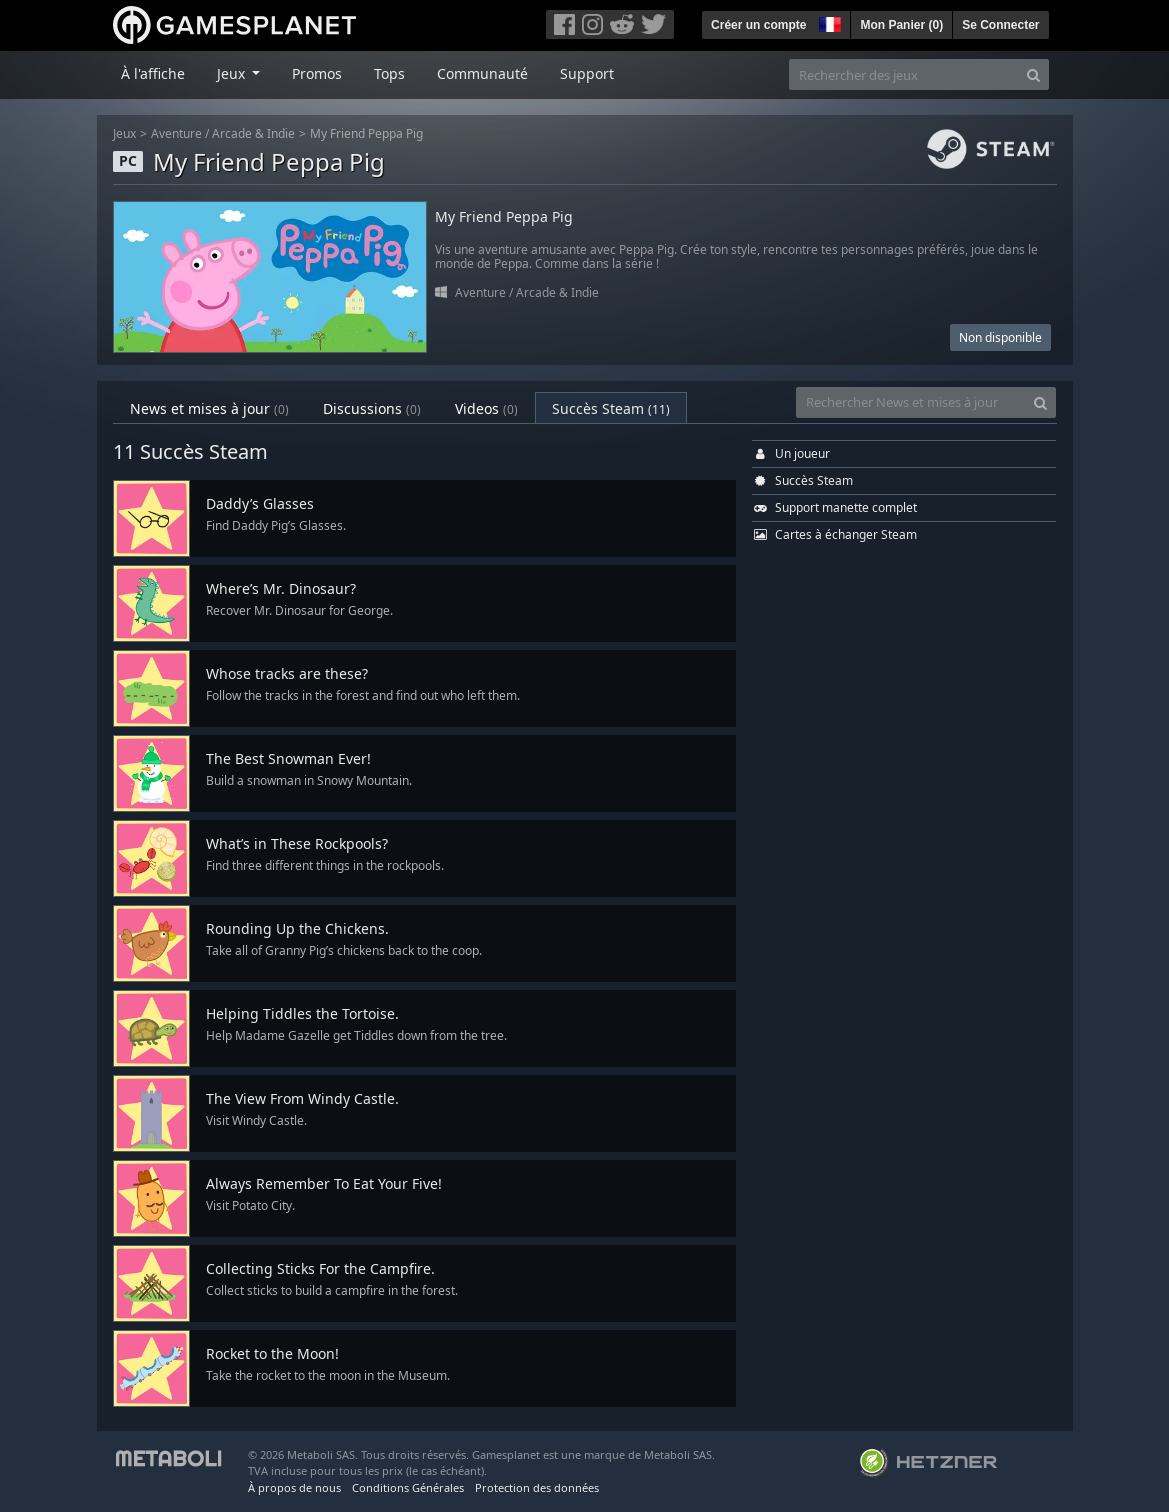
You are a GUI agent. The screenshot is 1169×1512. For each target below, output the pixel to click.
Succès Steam (611, 408)
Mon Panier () (901, 25)
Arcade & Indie (253, 133)
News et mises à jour (209, 408)
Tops (389, 73)
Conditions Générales (408, 1487)
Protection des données (537, 1487)
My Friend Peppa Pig (366, 133)
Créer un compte (758, 25)
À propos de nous (294, 1487)
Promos (317, 73)
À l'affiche (153, 73)
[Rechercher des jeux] (904, 74)
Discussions (372, 408)
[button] (828, 22)
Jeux (124, 133)
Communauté (482, 73)
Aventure (176, 133)
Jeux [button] (233, 73)
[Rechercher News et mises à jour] (911, 402)
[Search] (1033, 74)
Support (587, 73)
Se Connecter (1000, 25)
